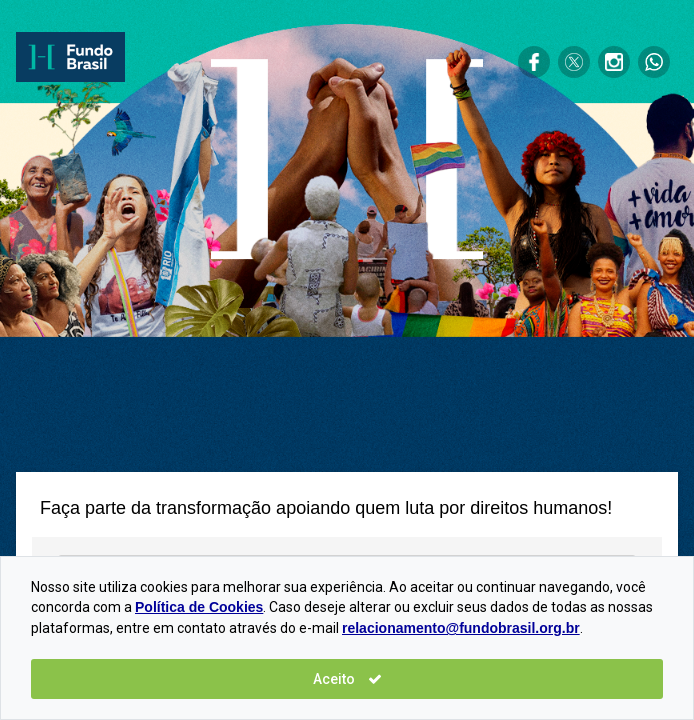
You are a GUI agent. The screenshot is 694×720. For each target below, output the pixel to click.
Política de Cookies (199, 607)
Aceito (347, 679)
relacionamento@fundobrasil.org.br (461, 628)
